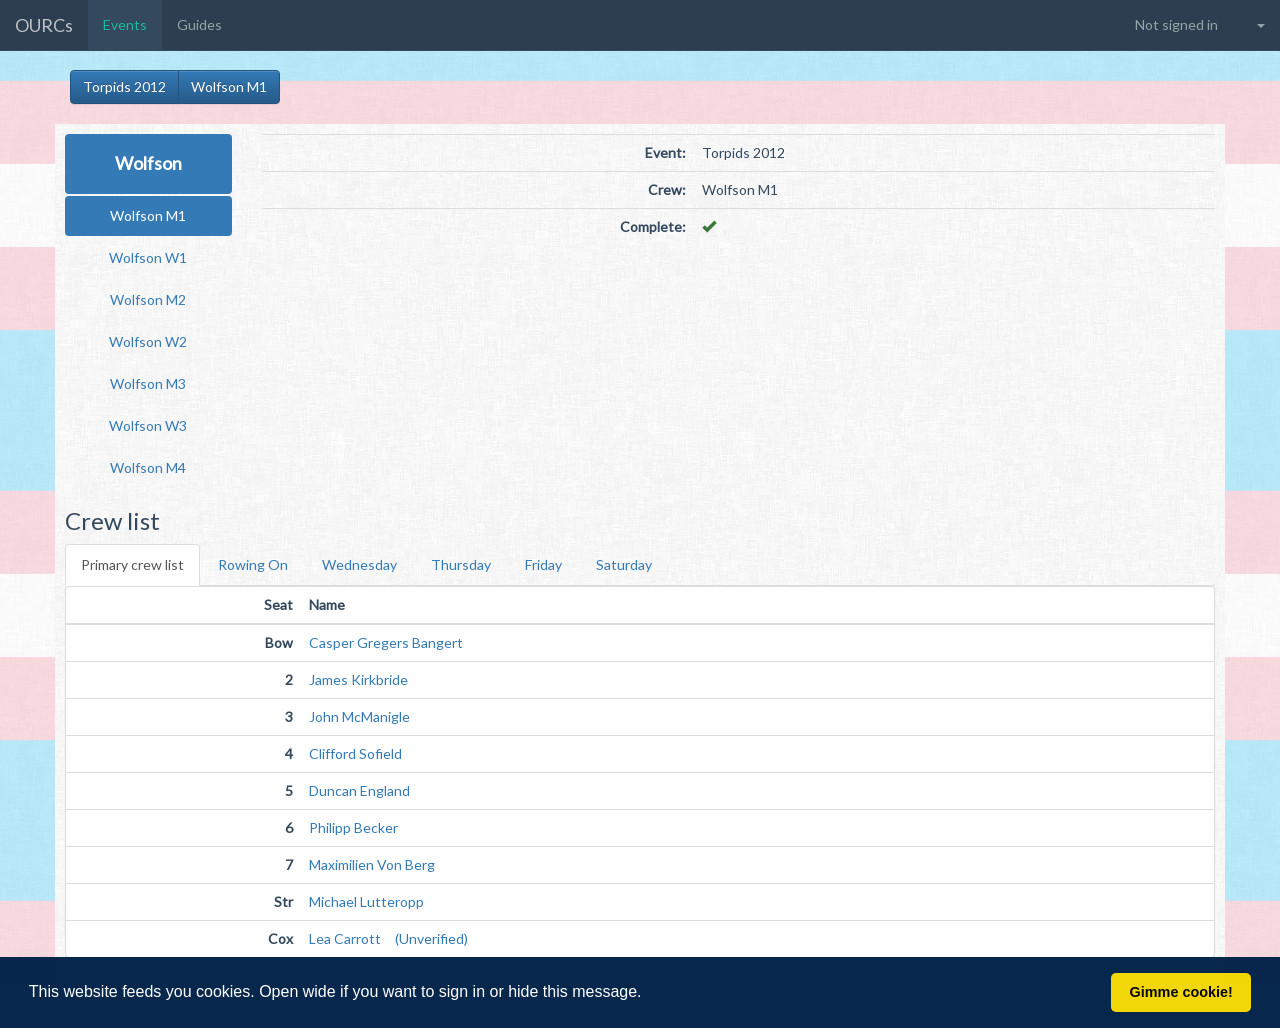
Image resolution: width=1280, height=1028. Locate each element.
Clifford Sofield (355, 753)
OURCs (44, 25)
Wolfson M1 (229, 86)
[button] (649, 994)
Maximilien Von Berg (372, 864)
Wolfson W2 (148, 341)
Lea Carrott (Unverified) (388, 938)
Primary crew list (132, 564)
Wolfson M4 (148, 467)
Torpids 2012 (124, 86)
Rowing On (253, 564)
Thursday (461, 564)
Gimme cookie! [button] (1181, 992)
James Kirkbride (358, 679)
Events (125, 24)
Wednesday (359, 564)
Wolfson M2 (148, 299)
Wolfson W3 (148, 425)
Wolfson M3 (148, 383)
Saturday (624, 564)
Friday (543, 564)
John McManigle (359, 716)
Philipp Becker (353, 827)
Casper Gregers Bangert (386, 642)
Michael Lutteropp (366, 901)
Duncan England (359, 790)
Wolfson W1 (148, 257)
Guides (199, 24)
